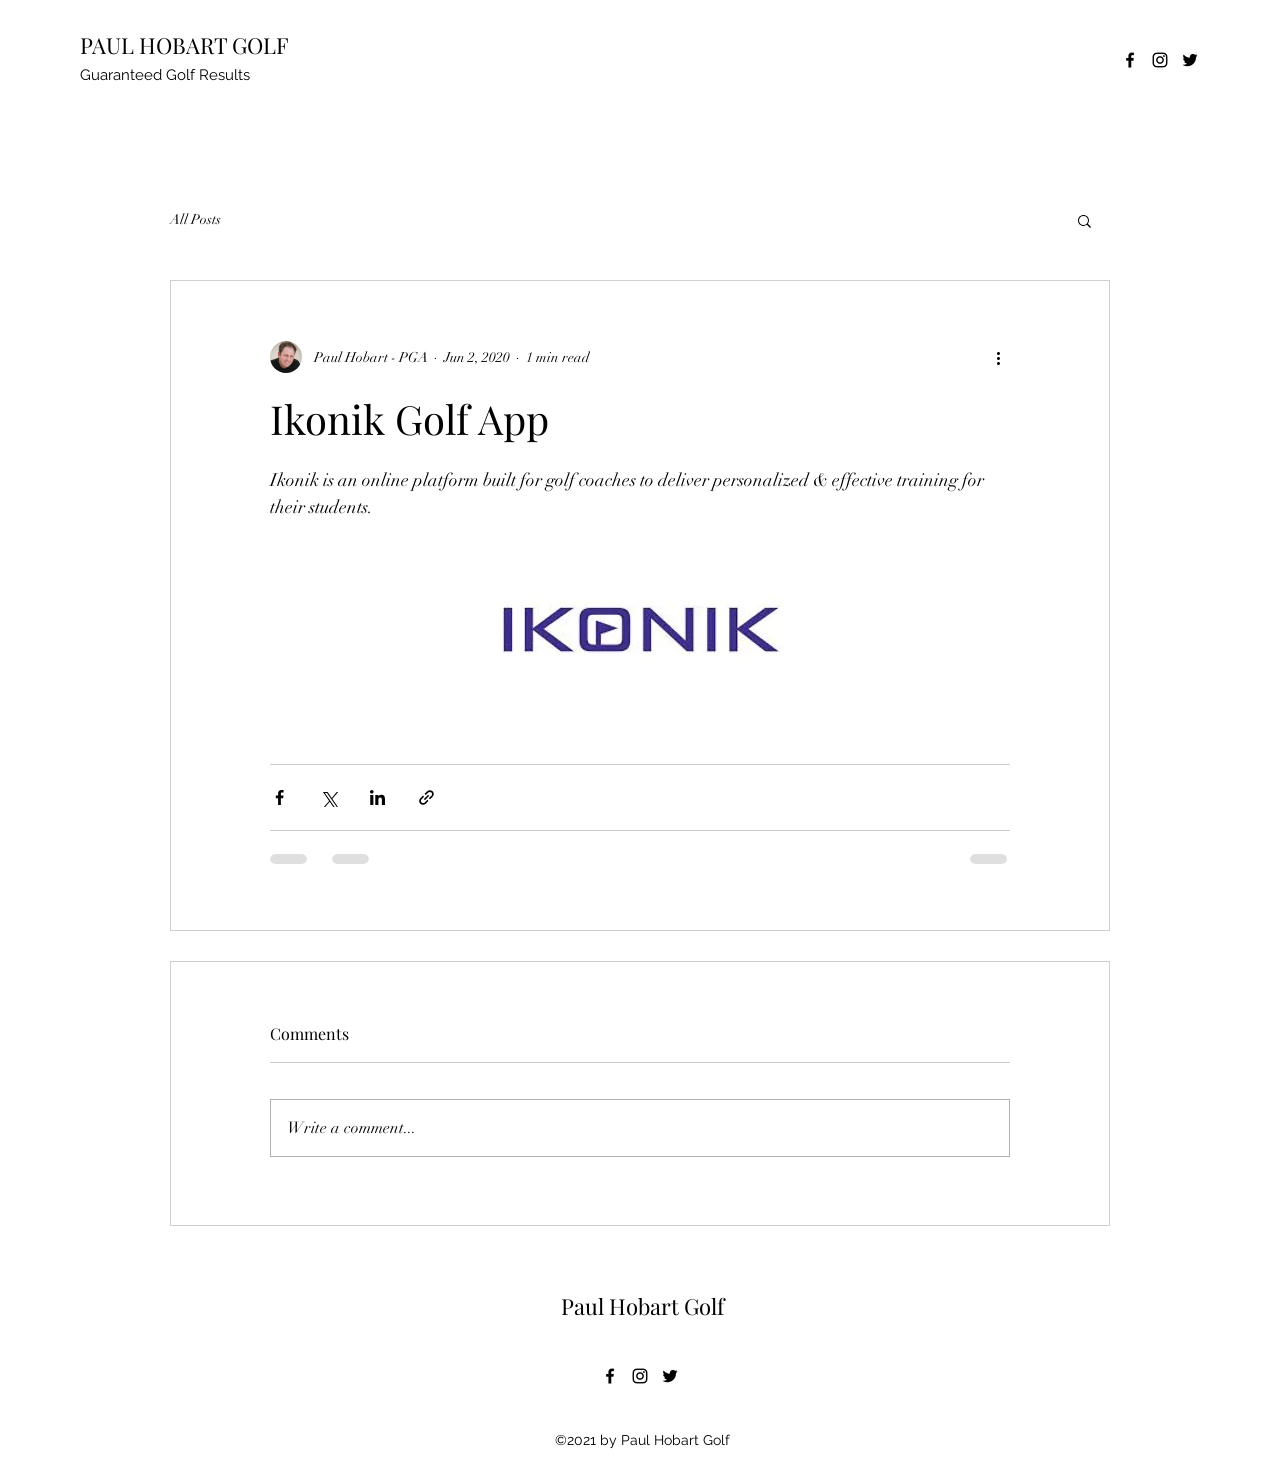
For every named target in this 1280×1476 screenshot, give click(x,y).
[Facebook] (1130, 60)
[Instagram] (1160, 60)
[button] (1084, 220)
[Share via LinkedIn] (377, 797)
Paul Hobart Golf (642, 1306)
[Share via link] (426, 797)
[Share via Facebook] (279, 797)
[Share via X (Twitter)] (328, 797)
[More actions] (998, 357)
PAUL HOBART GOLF (184, 45)
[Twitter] (1190, 60)
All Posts (195, 219)
